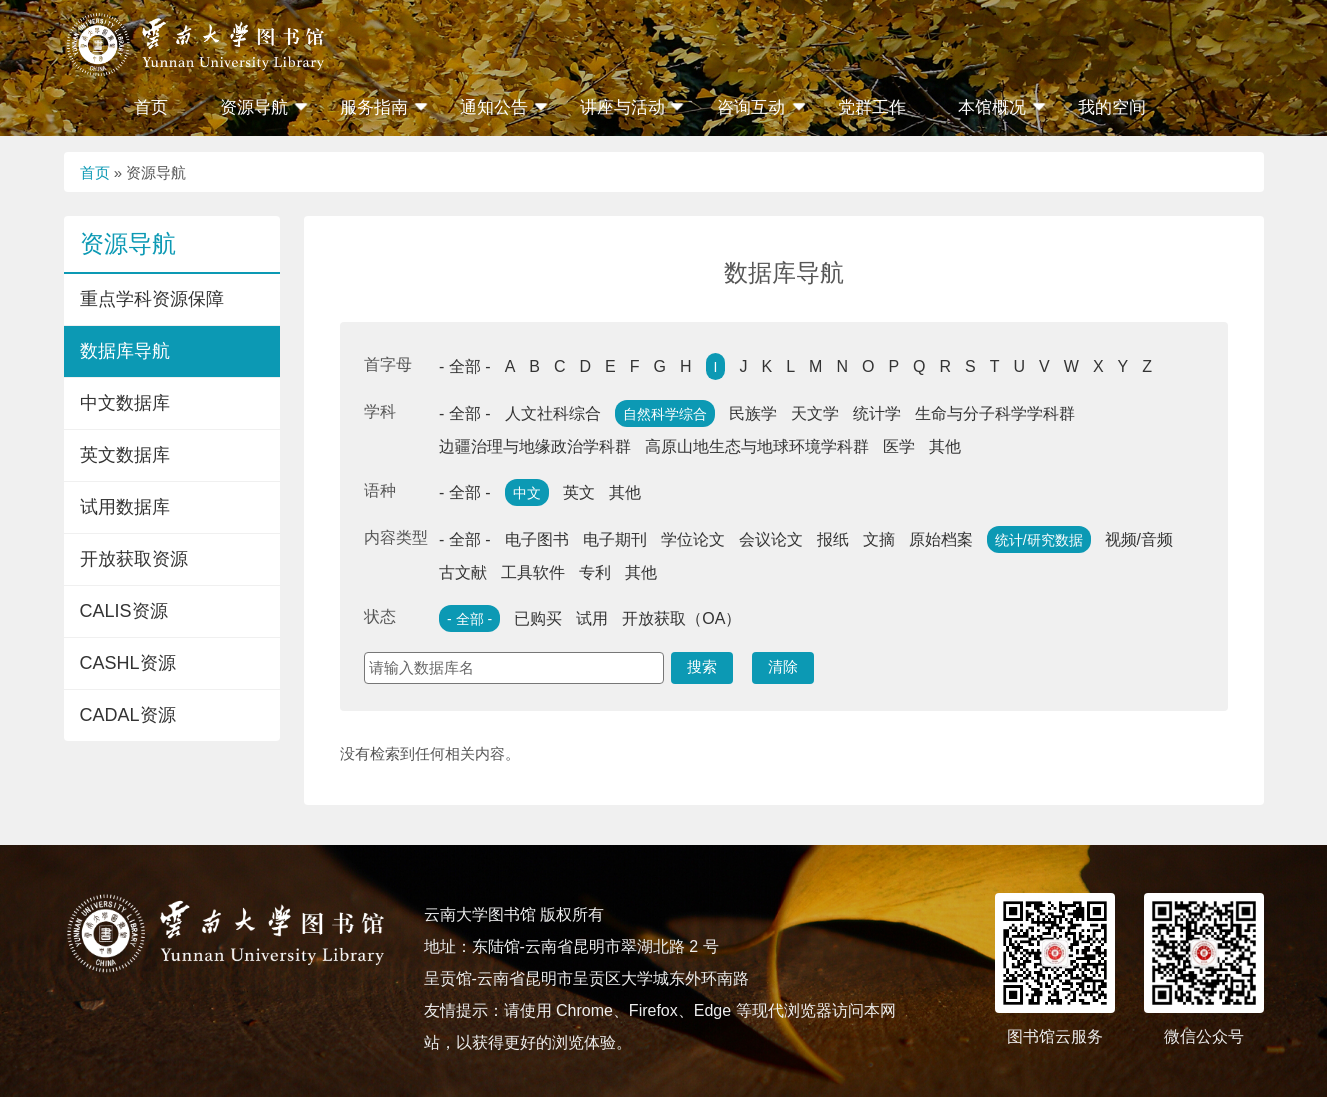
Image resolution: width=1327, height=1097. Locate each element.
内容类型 (396, 537)
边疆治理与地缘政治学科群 (535, 446)
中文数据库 (125, 403)
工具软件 (533, 572)
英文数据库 (125, 455)
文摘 (879, 539)
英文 (579, 492)
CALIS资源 (124, 611)
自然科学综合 (665, 414)
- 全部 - (465, 366)
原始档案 (941, 539)
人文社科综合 (553, 413)
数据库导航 (125, 351)
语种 (380, 490)
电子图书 (537, 539)
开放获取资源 (134, 559)
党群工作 (872, 107)
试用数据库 (125, 507)
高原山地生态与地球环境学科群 (757, 446)
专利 (595, 572)
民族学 (753, 413)
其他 (945, 446)
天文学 (815, 413)
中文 (527, 493)
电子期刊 (615, 539)
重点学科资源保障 (152, 299)
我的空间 (1112, 107)
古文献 (463, 572)
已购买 (538, 618)
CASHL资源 (128, 663)
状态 (380, 616)
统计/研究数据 (1039, 540)
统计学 (877, 413)
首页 (151, 107)
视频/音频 (1139, 539)
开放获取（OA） (681, 618)
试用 (592, 618)
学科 (380, 411)
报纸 (833, 539)
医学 (899, 446)
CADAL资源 (128, 715)
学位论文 (693, 539)
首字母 (388, 364)
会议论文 (771, 539)
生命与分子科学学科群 (995, 413)
